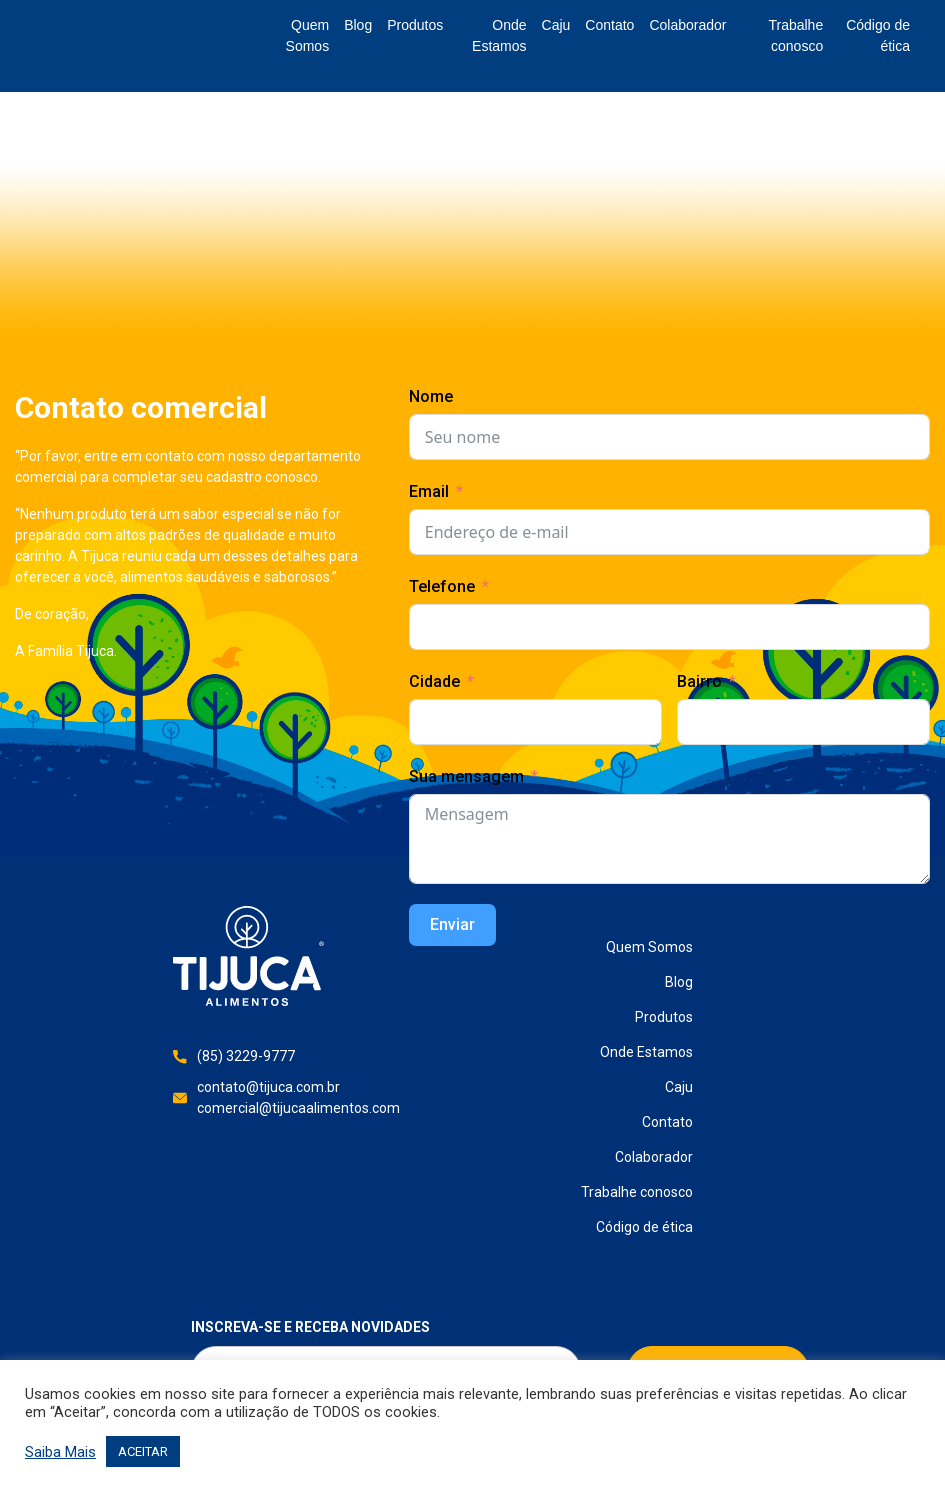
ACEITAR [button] (143, 1451)
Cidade (434, 681)
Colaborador (687, 25)
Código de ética (878, 35)
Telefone (442, 586)
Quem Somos (308, 35)
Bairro (699, 681)
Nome (431, 396)
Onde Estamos (499, 35)
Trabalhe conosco (795, 35)
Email (429, 491)
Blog (358, 25)
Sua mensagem (466, 776)
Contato (609, 25)
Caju (556, 25)
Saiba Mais (60, 1452)
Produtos (415, 25)
